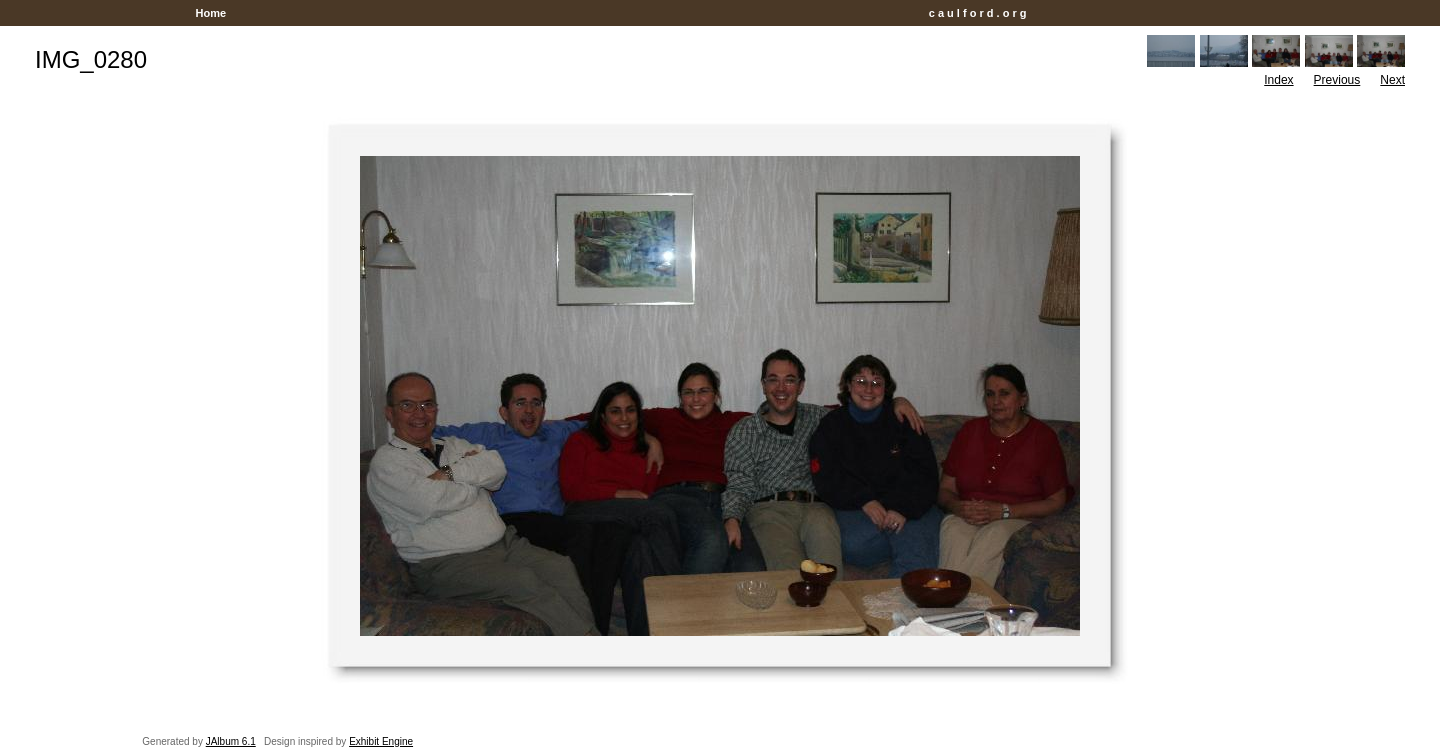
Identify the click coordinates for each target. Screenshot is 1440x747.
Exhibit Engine (381, 741)
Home (210, 13)
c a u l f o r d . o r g (978, 13)
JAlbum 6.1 (231, 741)
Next (1392, 80)
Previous (1337, 80)
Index (1278, 80)
